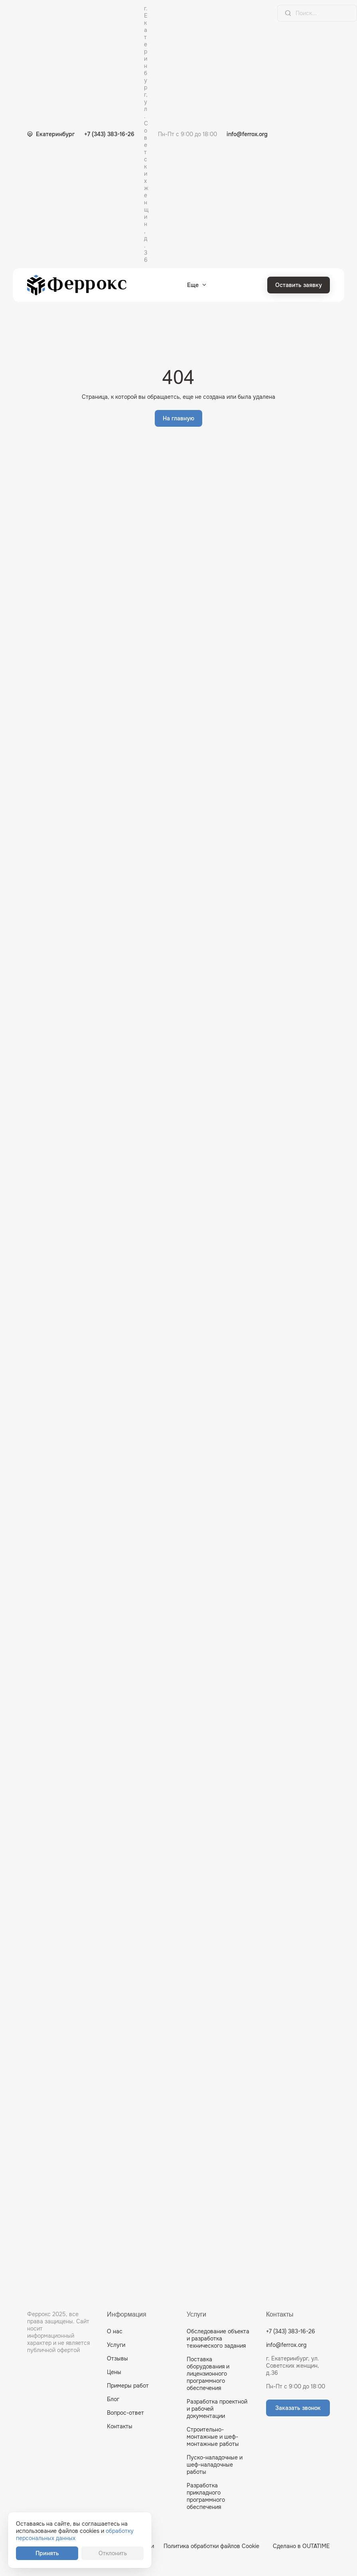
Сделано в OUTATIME (301, 2546)
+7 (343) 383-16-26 (109, 134)
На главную (178, 418)
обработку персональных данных (75, 2534)
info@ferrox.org (247, 134)
